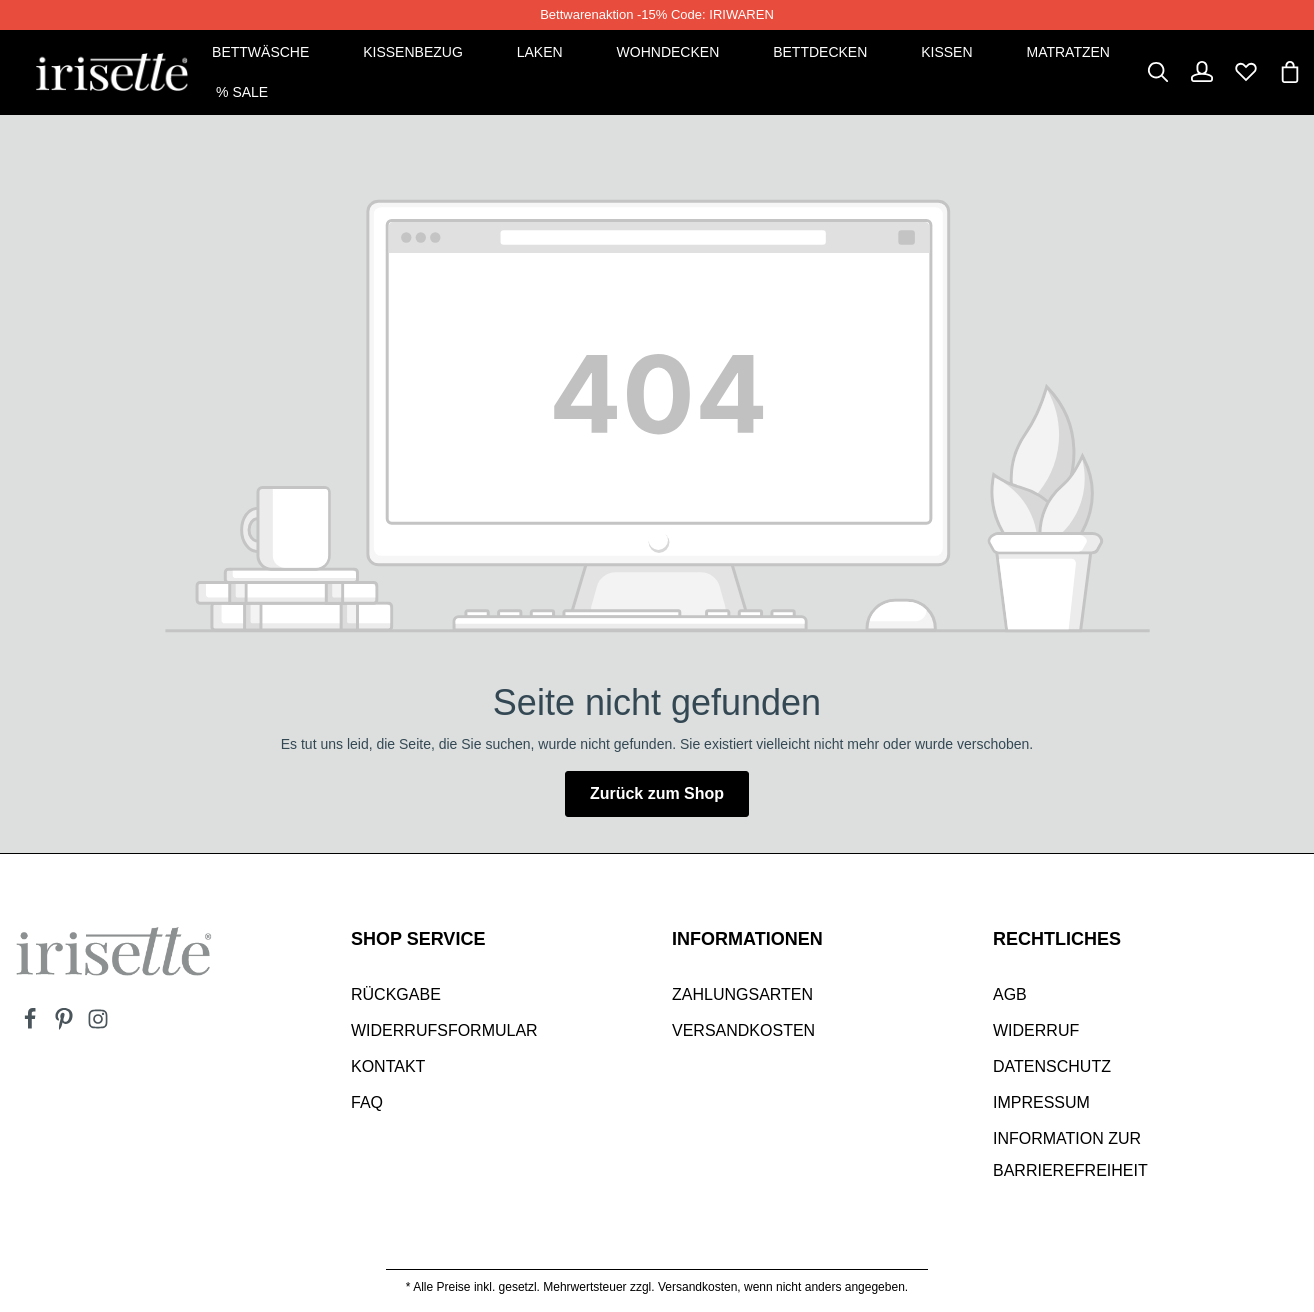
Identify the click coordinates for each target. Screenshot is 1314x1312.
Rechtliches (1057, 939)
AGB (1010, 994)
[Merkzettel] (1246, 72)
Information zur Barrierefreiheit (1070, 1154)
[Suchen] (1158, 72)
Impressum (1041, 1102)
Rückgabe (396, 994)
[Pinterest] (66, 1025)
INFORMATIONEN (747, 939)
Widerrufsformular (444, 1030)
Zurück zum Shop (657, 793)
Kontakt (388, 1066)
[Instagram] (98, 1025)
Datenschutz (1052, 1066)
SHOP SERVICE (418, 939)
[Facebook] (32, 1025)
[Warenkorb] (1290, 72)
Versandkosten (743, 1030)
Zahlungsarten (742, 994)
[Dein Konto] (1202, 72)
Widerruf (1036, 1030)
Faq (367, 1102)
